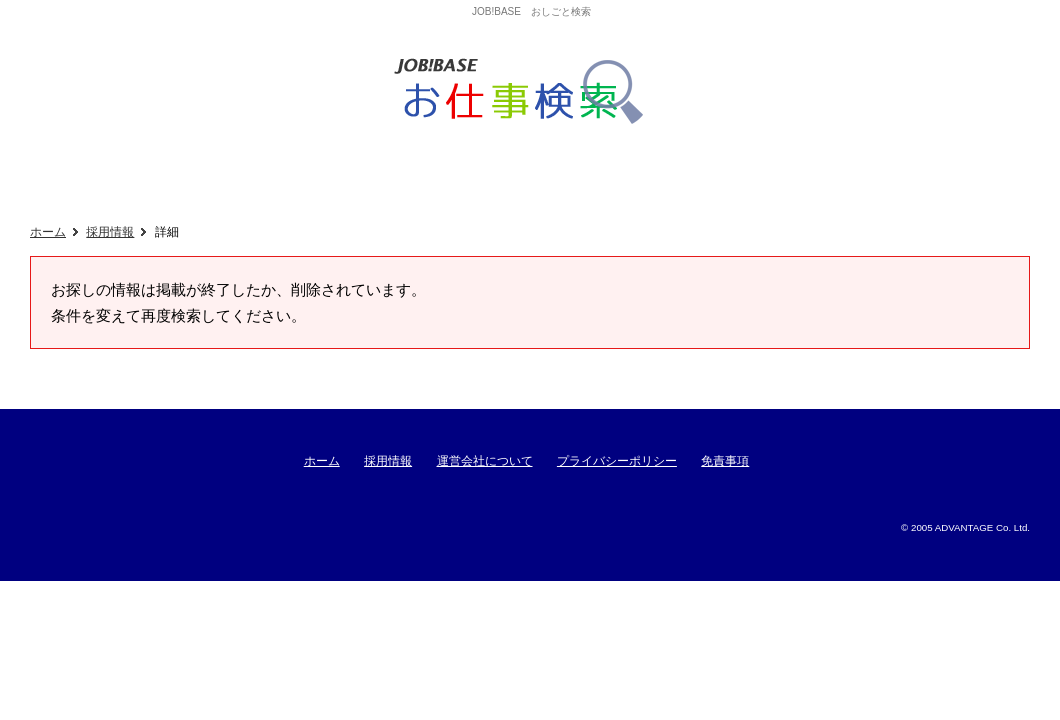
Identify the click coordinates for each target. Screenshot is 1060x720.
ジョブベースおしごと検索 (525, 92)
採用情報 (110, 232)
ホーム (48, 232)
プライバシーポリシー (617, 461)
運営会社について (485, 461)
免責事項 (725, 461)
